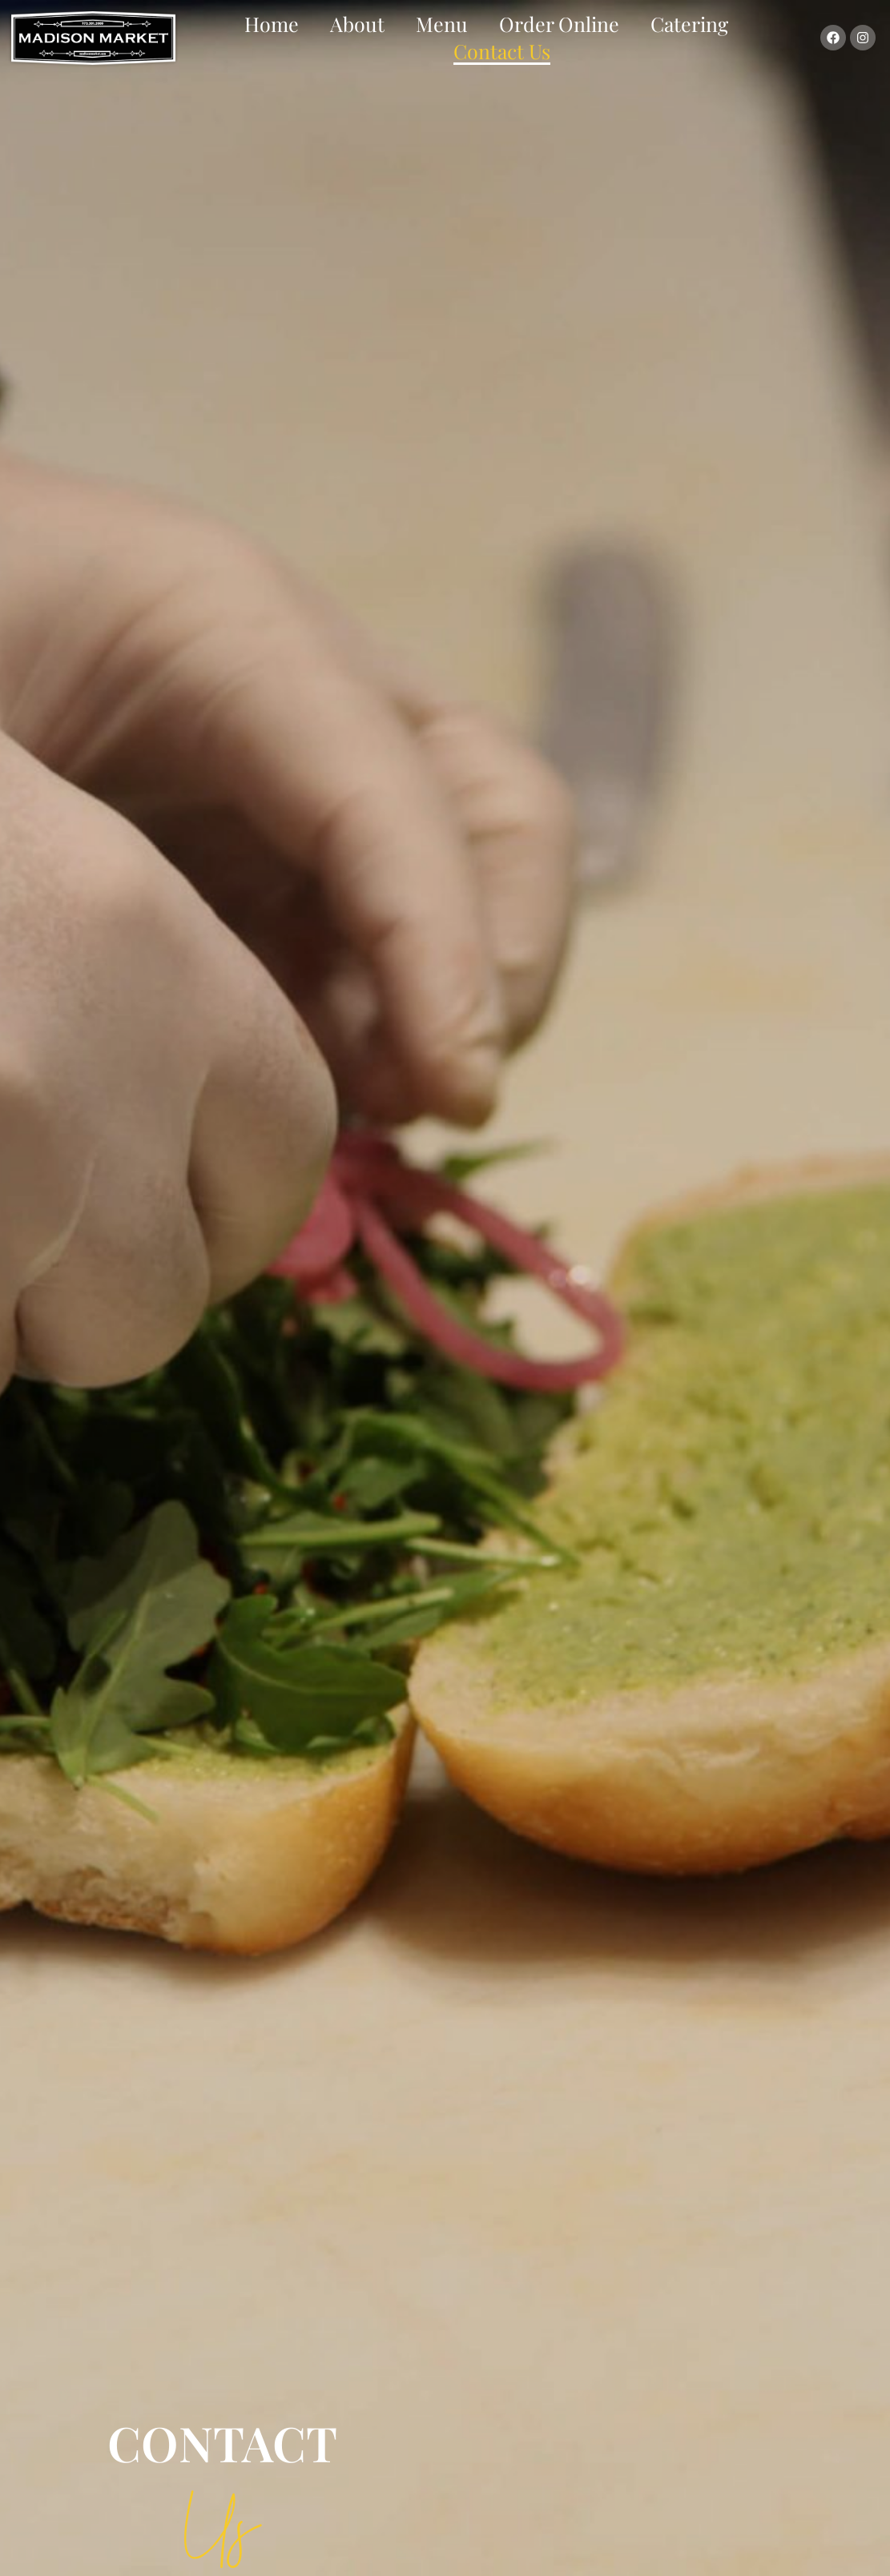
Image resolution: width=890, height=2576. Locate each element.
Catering (689, 23)
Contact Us (501, 51)
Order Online (559, 23)
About (357, 23)
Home (271, 23)
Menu (442, 23)
